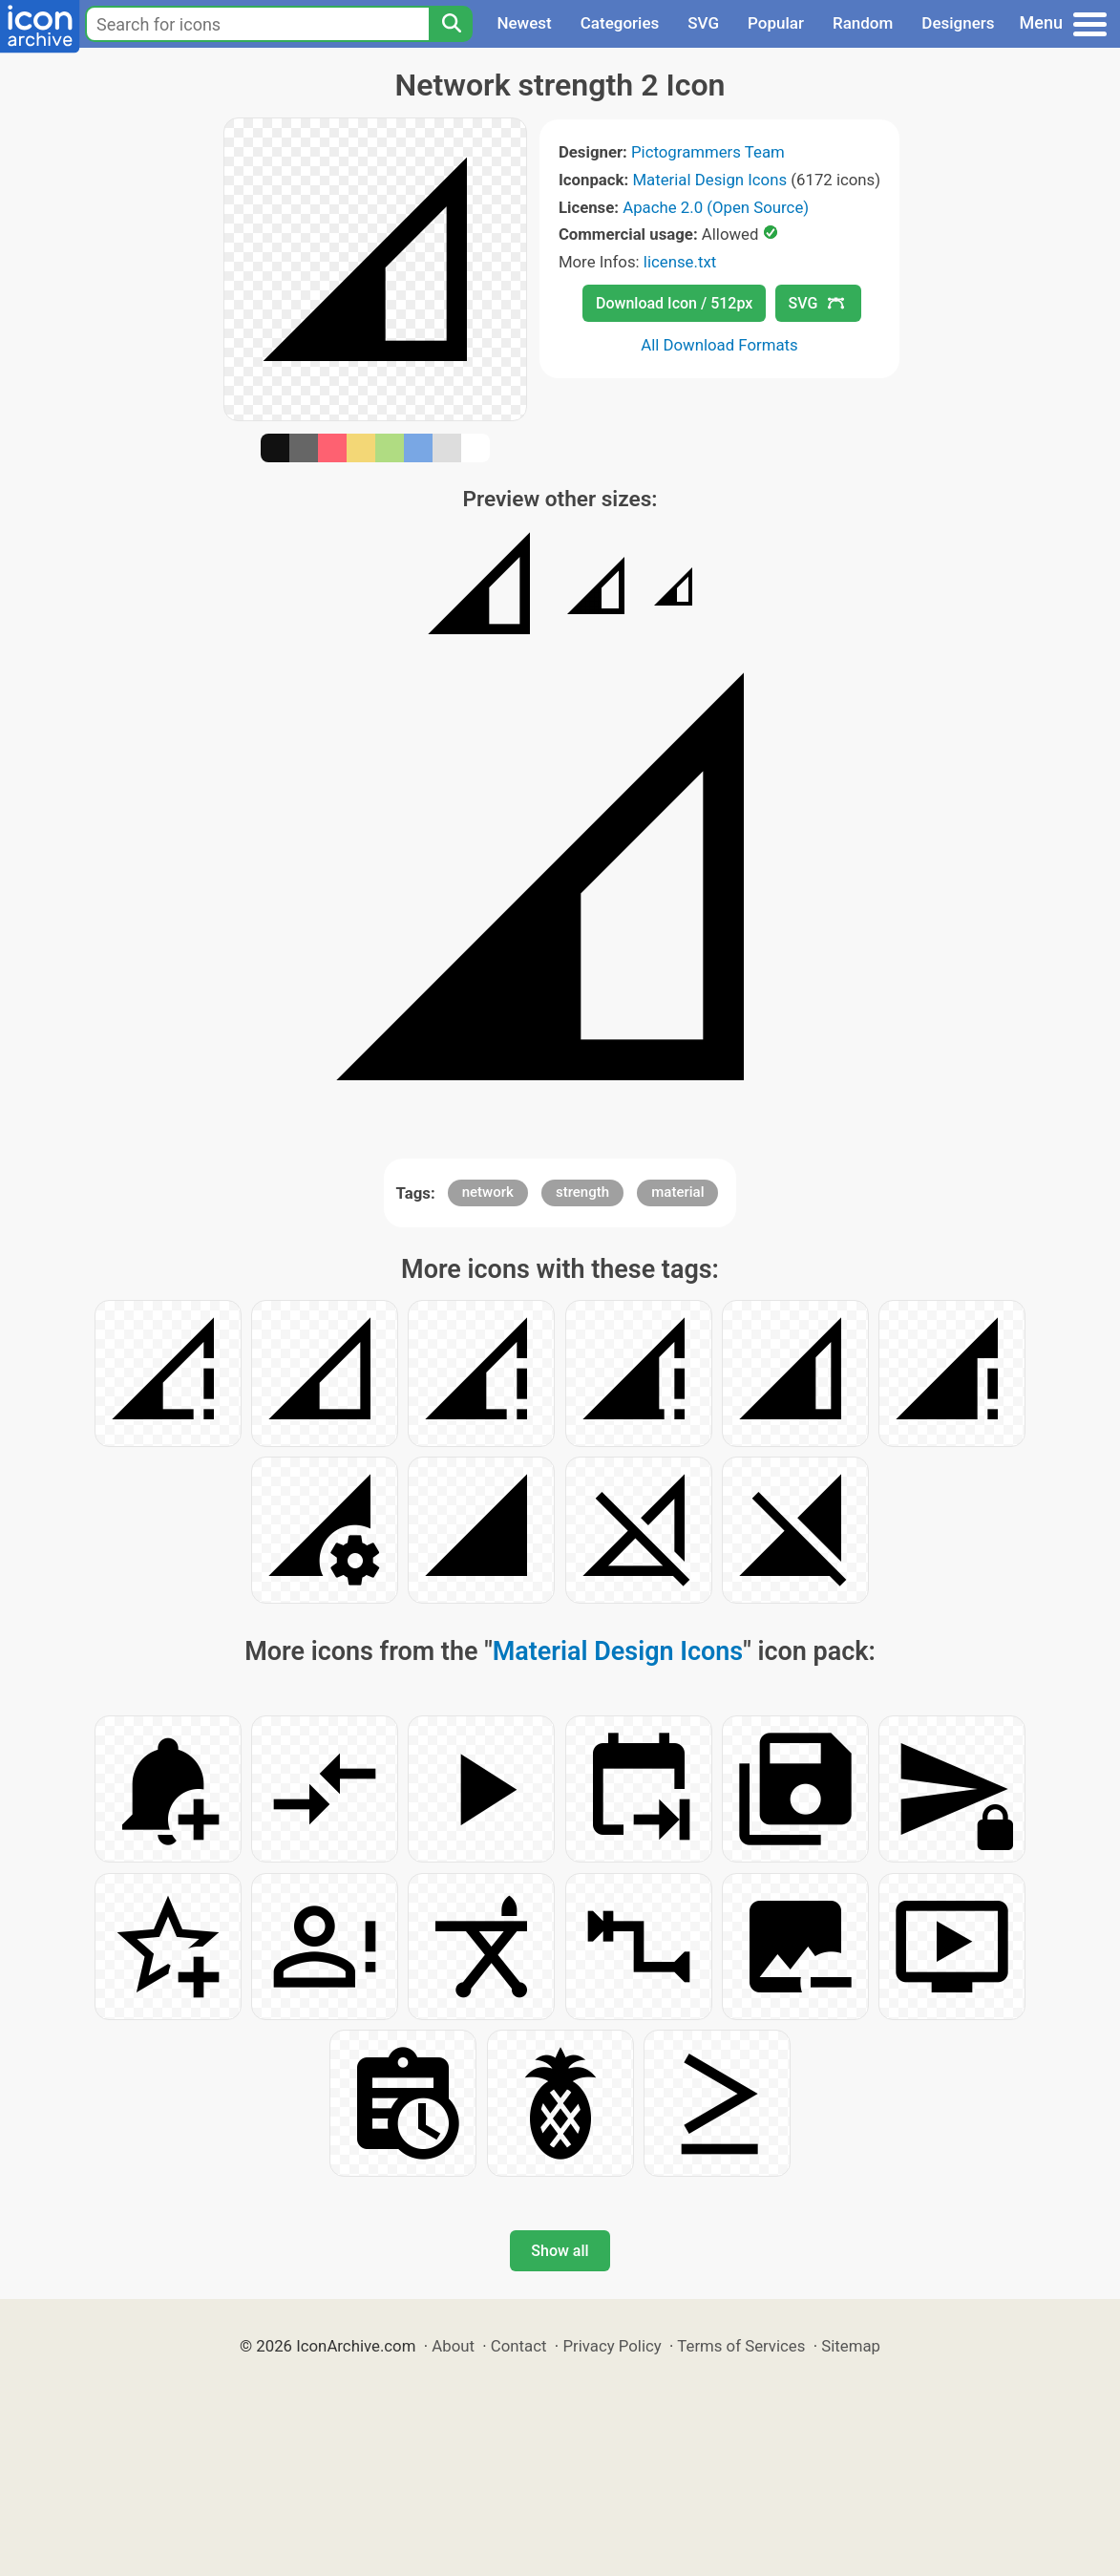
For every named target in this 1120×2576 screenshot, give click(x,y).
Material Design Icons (709, 179)
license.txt (680, 261)
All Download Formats (719, 344)
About (453, 2345)
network (488, 1192)
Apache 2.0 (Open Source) (716, 207)
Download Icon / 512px (674, 303)
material (677, 1192)
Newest (524, 22)
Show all (559, 2251)
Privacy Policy (611, 2345)
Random (863, 22)
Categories (620, 22)
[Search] (451, 24)
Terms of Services (741, 2345)
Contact (519, 2345)
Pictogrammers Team (708, 151)
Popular (776, 22)
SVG (703, 22)
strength (582, 1192)
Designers (957, 22)
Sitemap (850, 2345)
